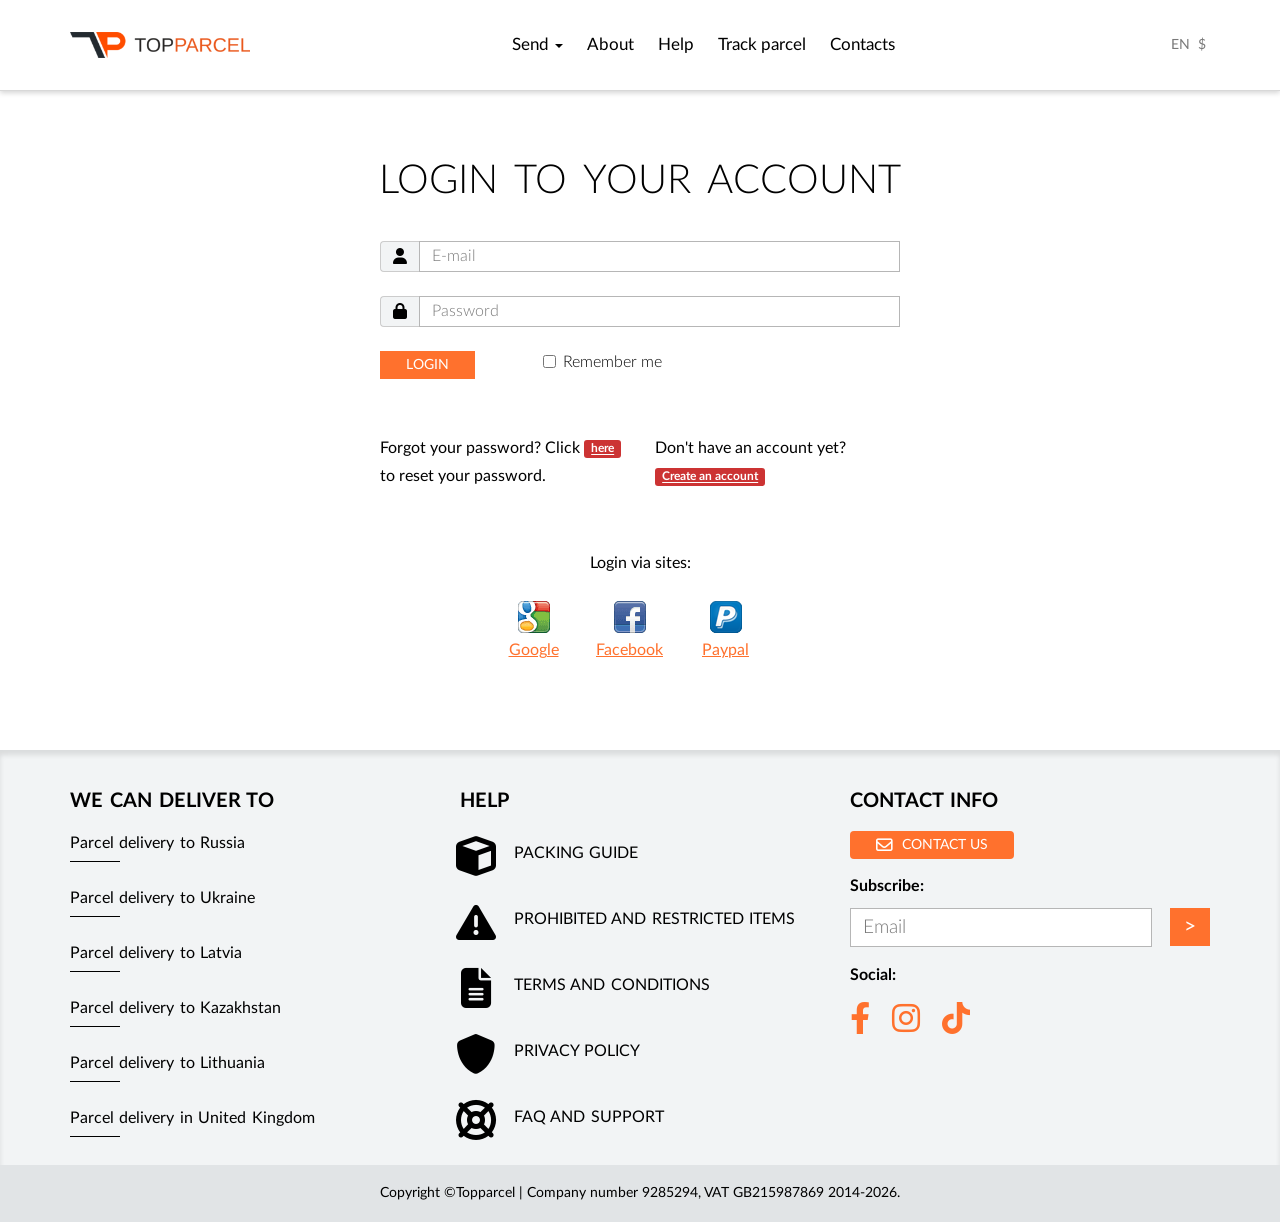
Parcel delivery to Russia (157, 843)
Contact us (932, 844)
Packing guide (576, 853)
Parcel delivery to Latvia (156, 953)
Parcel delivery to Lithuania (167, 1063)
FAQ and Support (589, 1117)
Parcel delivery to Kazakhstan (175, 1008)
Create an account (710, 477)
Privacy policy (577, 1051)
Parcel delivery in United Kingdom (192, 1118)
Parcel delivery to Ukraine (162, 898)
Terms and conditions (612, 985)
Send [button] (537, 45)
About (610, 45)
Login (427, 365)
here (602, 449)
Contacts (862, 45)
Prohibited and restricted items (654, 919)
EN (1180, 45)
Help (676, 45)
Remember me (612, 362)
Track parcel (762, 45)
